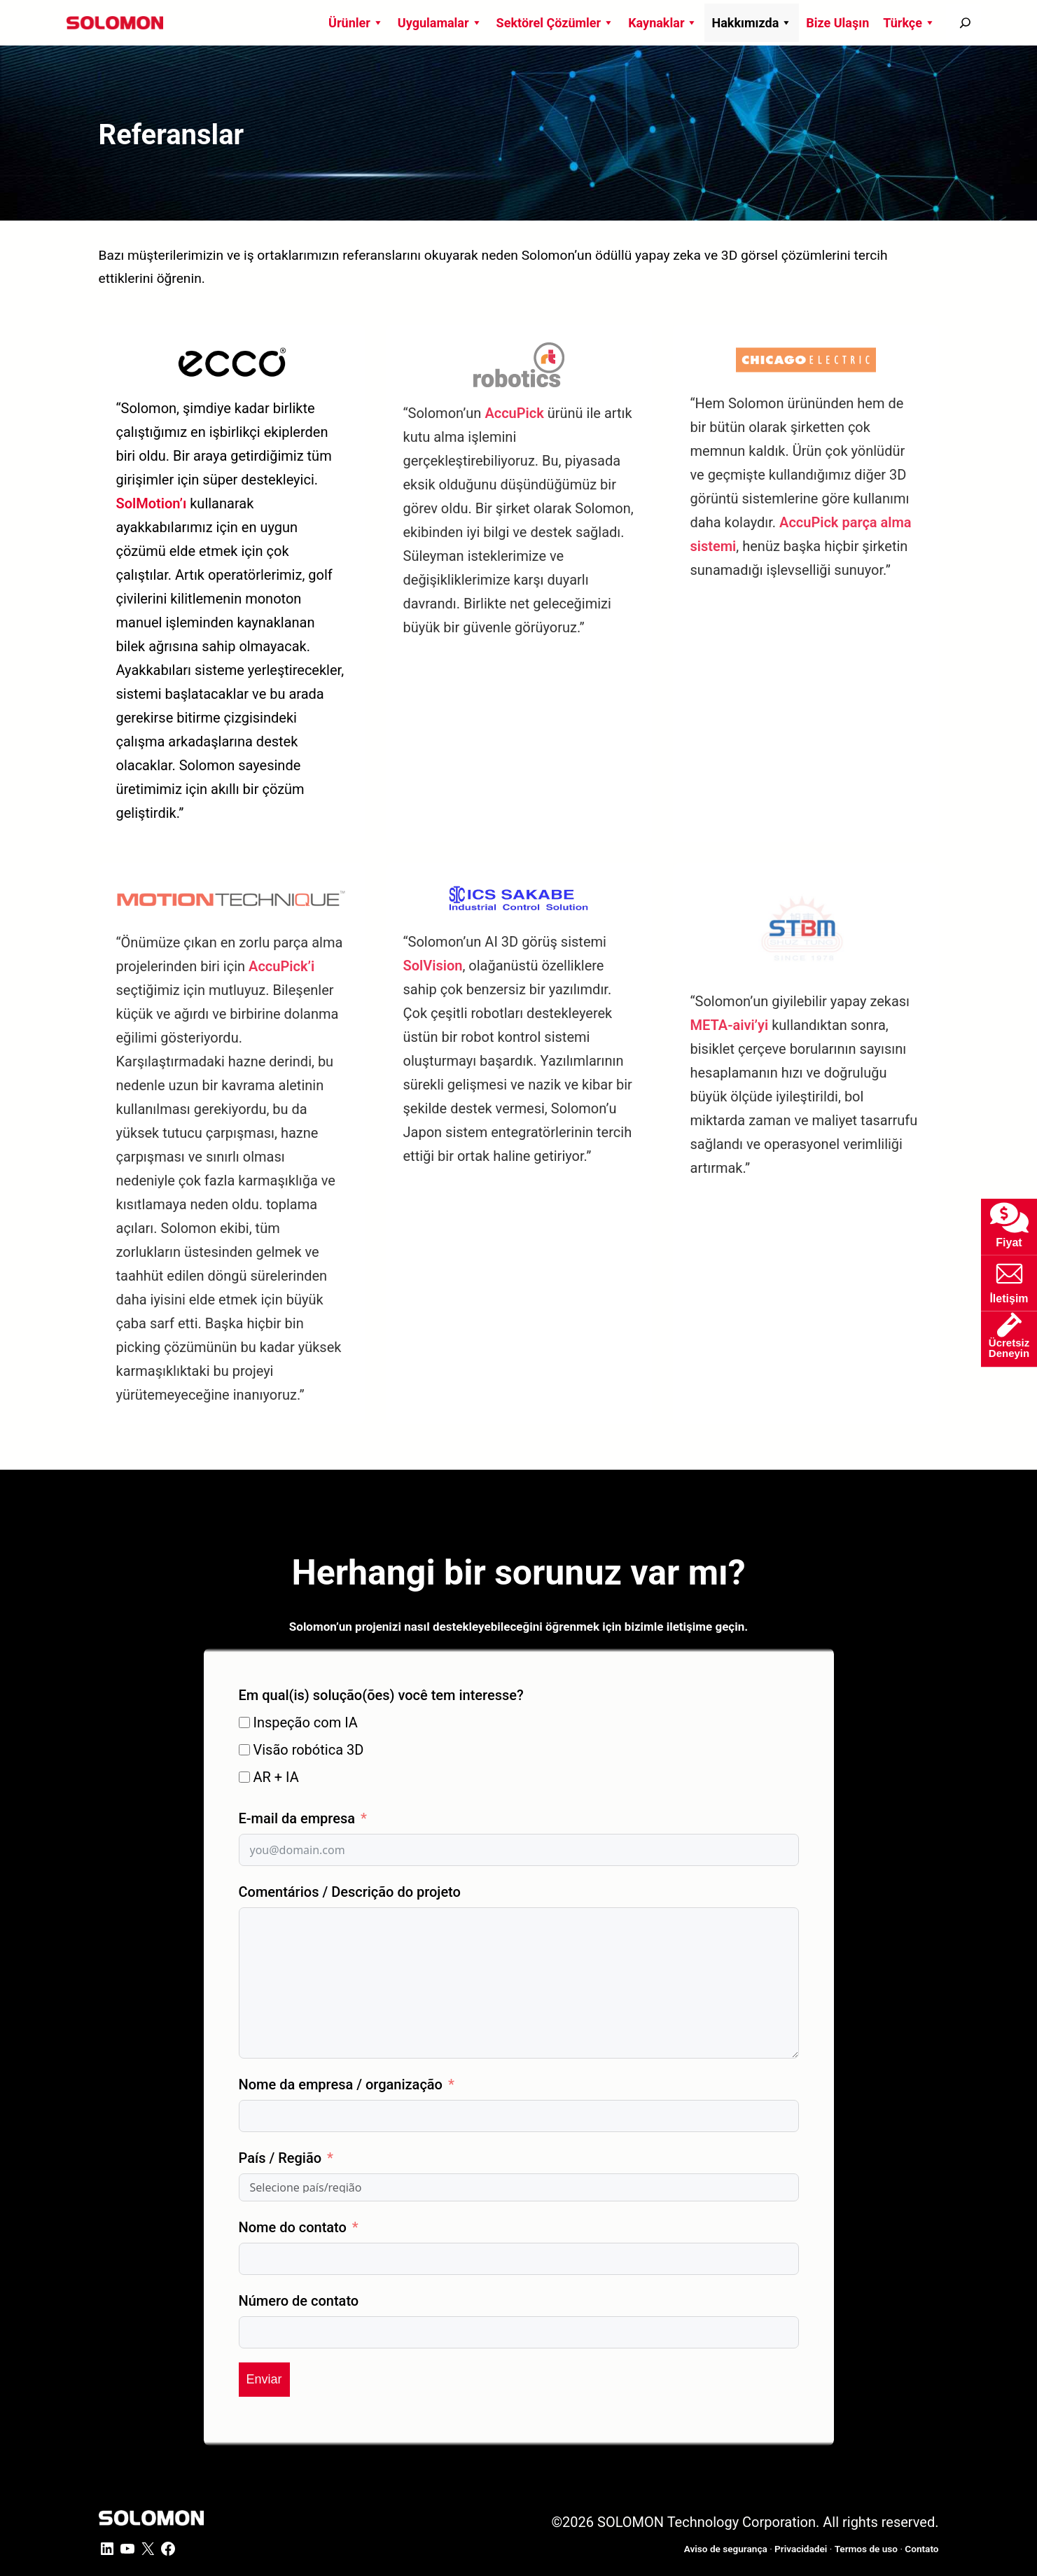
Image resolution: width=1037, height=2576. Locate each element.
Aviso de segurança (725, 2548)
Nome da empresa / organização (341, 2084)
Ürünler (356, 23)
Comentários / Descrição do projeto (350, 1892)
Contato (921, 2548)
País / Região (280, 2158)
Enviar (264, 2379)
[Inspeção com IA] (244, 1722)
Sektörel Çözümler (555, 23)
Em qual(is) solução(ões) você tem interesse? (381, 1695)
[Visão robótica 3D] (244, 1749)
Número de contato (299, 2300)
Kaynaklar (662, 23)
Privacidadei (800, 2548)
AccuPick (514, 413)
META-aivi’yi (729, 1025)
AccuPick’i (281, 966)
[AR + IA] (244, 1777)
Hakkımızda (751, 23)
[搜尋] (965, 23)
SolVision (433, 965)
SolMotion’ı (151, 503)
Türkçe (909, 23)
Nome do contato (293, 2227)
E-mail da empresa (297, 1818)
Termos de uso (866, 2548)
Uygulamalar (440, 23)
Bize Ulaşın (837, 22)
